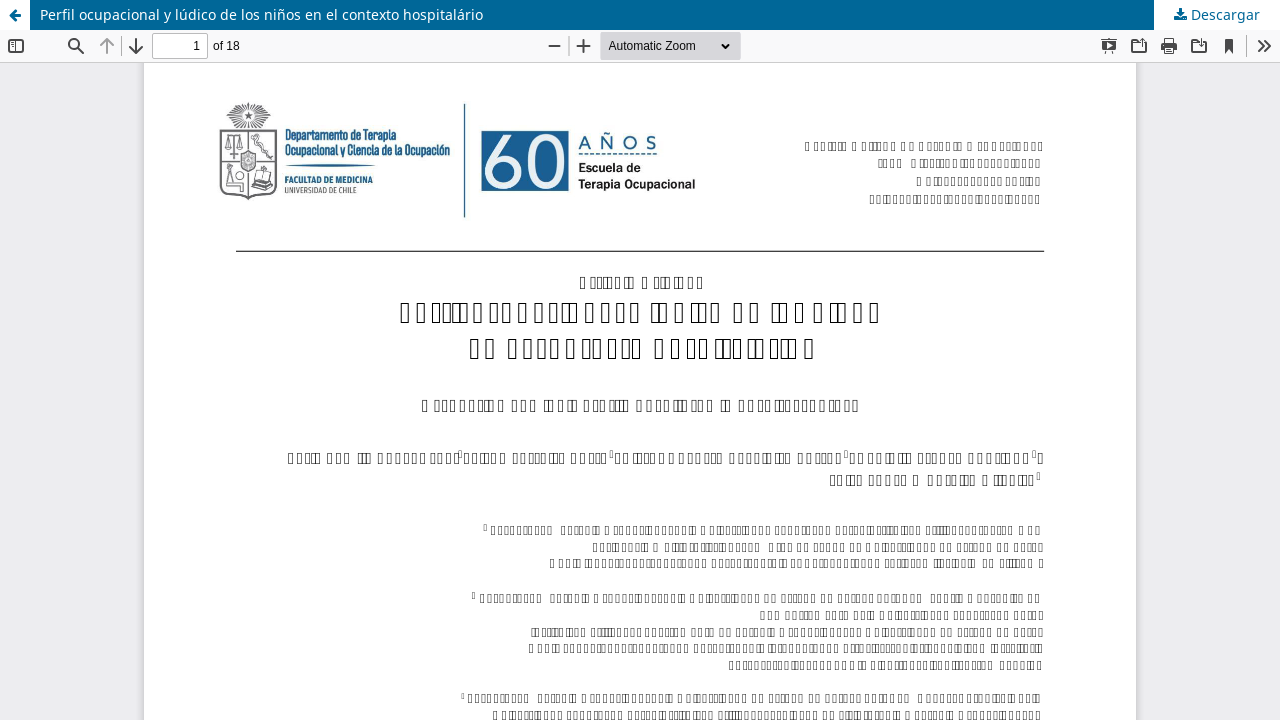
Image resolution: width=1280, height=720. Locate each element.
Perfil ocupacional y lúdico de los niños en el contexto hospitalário (261, 14)
